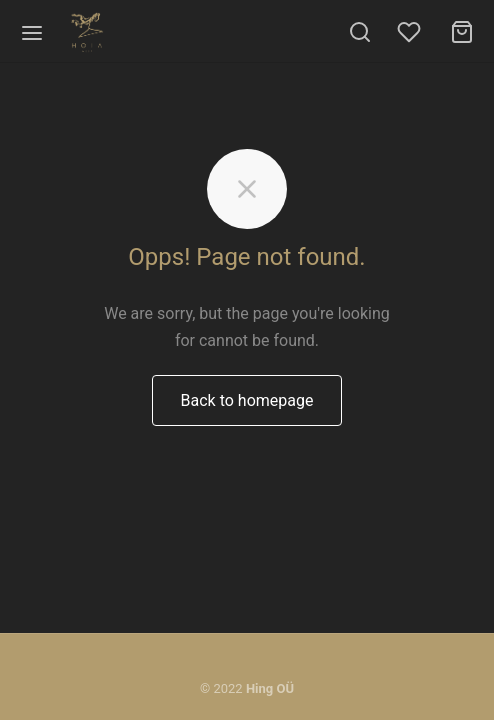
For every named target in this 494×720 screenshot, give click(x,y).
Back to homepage (247, 400)
